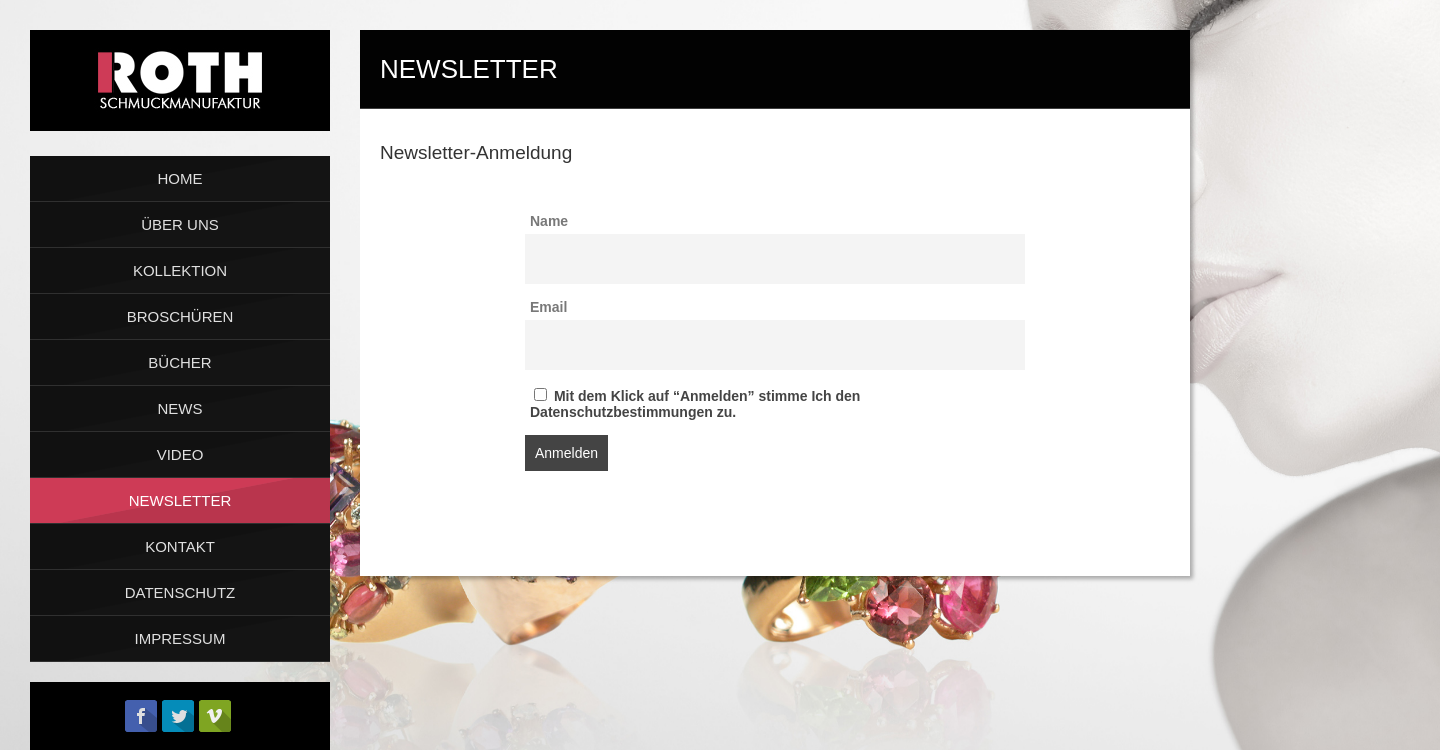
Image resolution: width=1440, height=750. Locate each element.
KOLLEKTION (180, 270)
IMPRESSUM (180, 638)
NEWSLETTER (180, 500)
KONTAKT (180, 546)
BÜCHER (179, 362)
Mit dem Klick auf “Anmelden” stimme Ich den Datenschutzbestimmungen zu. (695, 404)
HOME (180, 178)
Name (549, 221)
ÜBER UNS (180, 224)
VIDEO (180, 454)
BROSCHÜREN (180, 316)
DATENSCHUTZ (180, 592)
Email (548, 307)
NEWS (180, 408)
